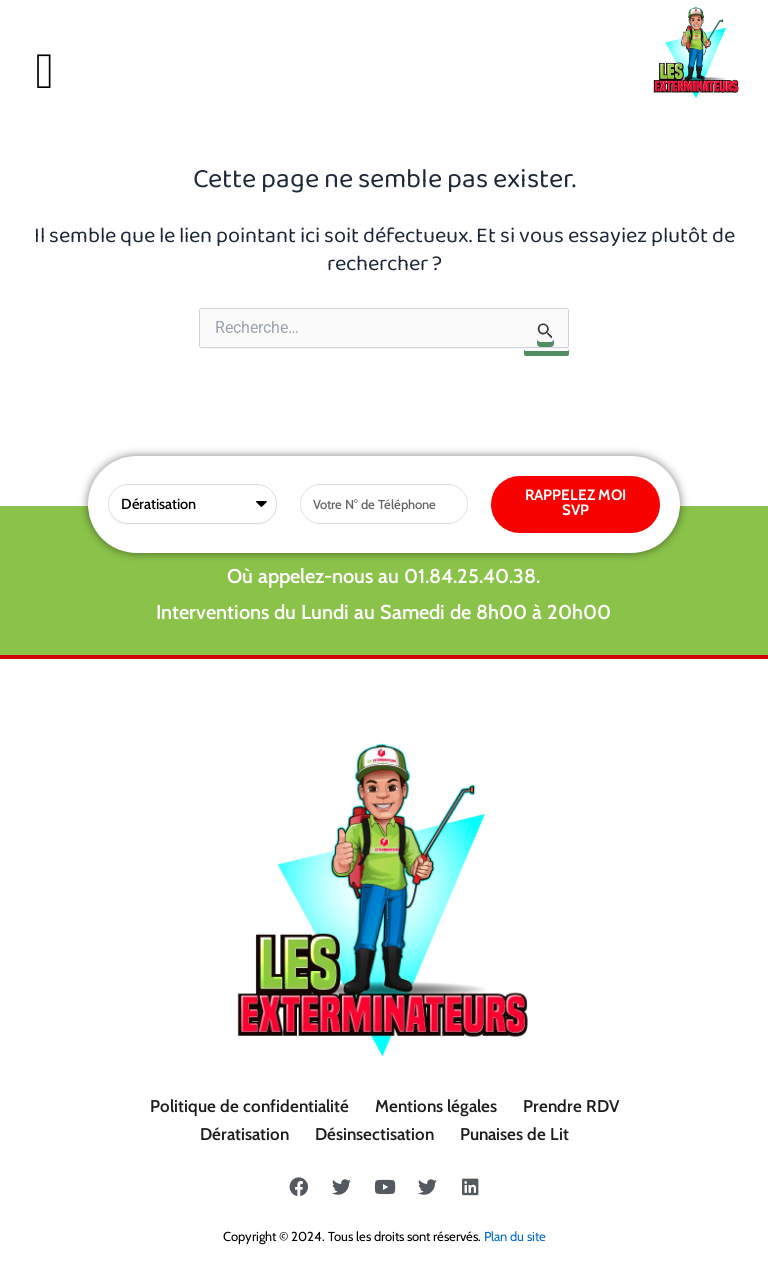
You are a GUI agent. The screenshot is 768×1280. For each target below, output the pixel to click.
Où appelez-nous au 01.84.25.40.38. (383, 576)
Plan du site (515, 1236)
